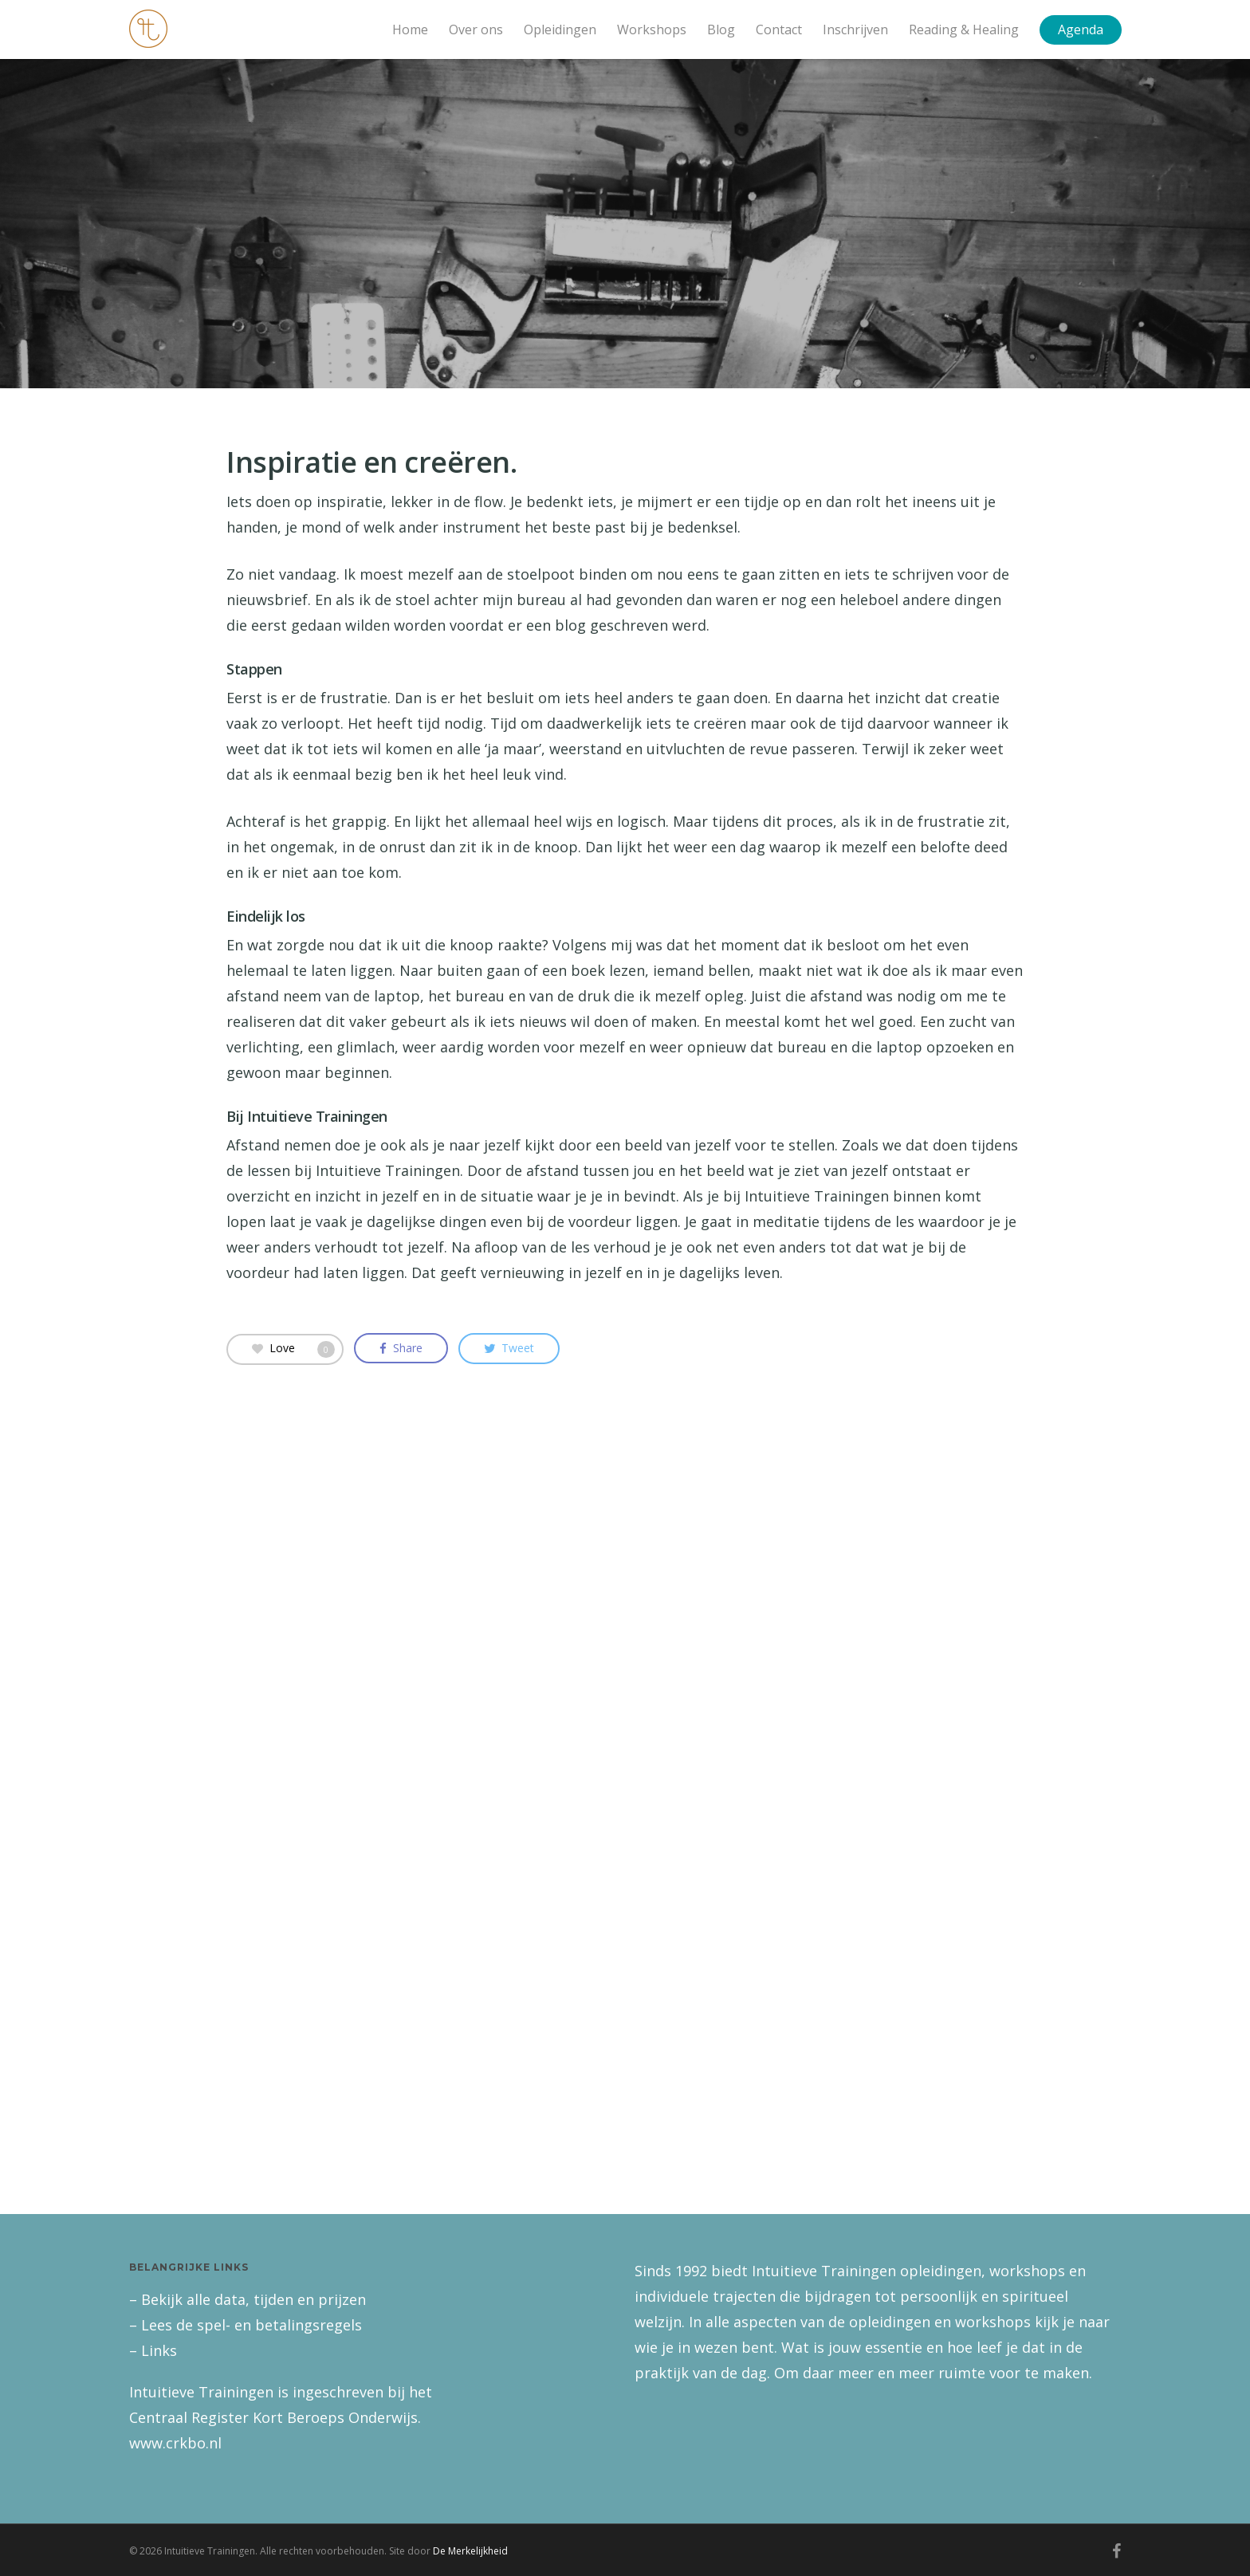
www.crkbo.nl (175, 2442)
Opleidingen (560, 29)
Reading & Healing (964, 29)
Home (410, 29)
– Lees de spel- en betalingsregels (245, 2324)
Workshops (651, 29)
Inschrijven (855, 29)
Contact (779, 29)
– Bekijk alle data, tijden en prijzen (247, 2299)
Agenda (1080, 29)
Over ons (476, 29)
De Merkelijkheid (470, 2551)
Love (293, 1348)
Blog (721, 29)
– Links (153, 2350)
